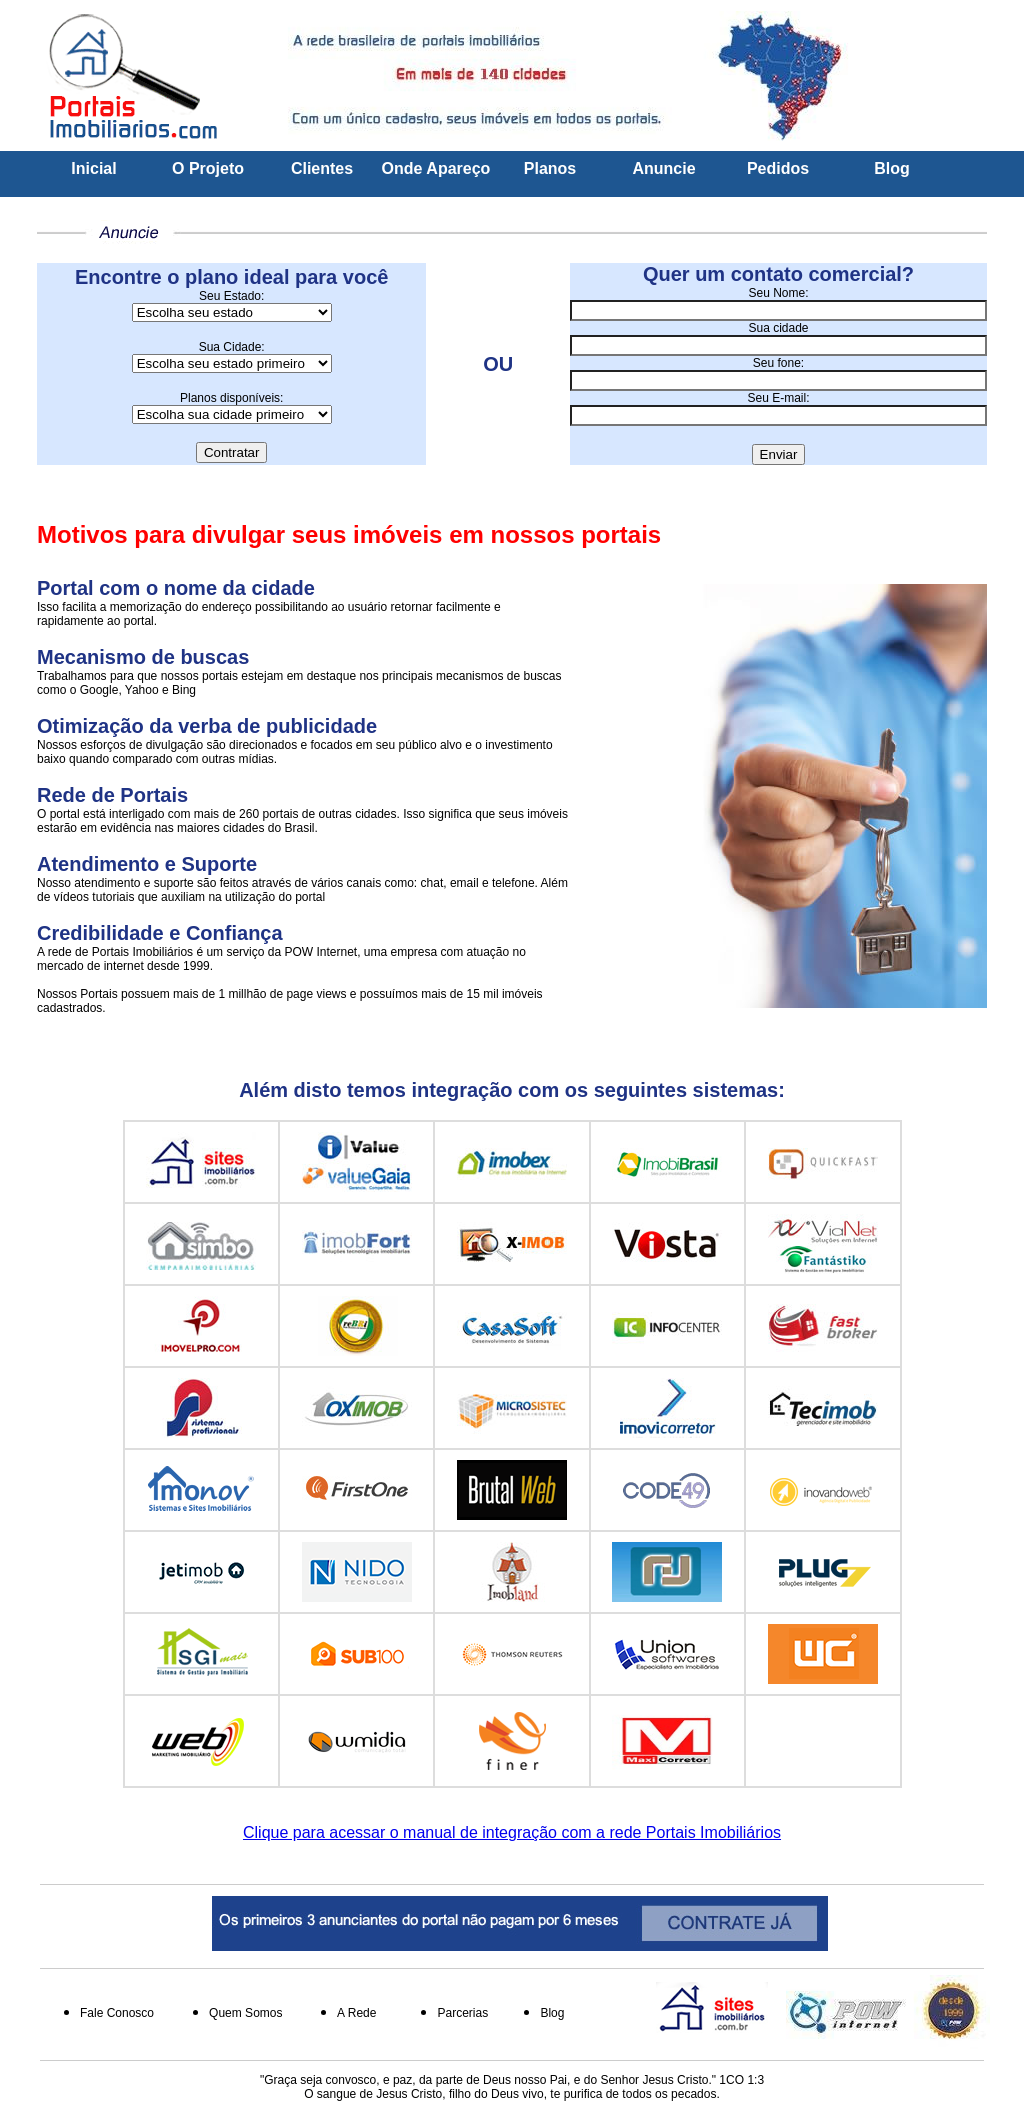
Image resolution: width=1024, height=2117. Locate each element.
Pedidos (778, 168)
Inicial (93, 168)
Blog (892, 168)
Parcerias (462, 2013)
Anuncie (663, 168)
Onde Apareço (436, 168)
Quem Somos (245, 2013)
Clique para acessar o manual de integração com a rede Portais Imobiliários (512, 1832)
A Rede (356, 2013)
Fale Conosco (117, 2013)
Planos (550, 168)
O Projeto (208, 168)
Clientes (322, 168)
